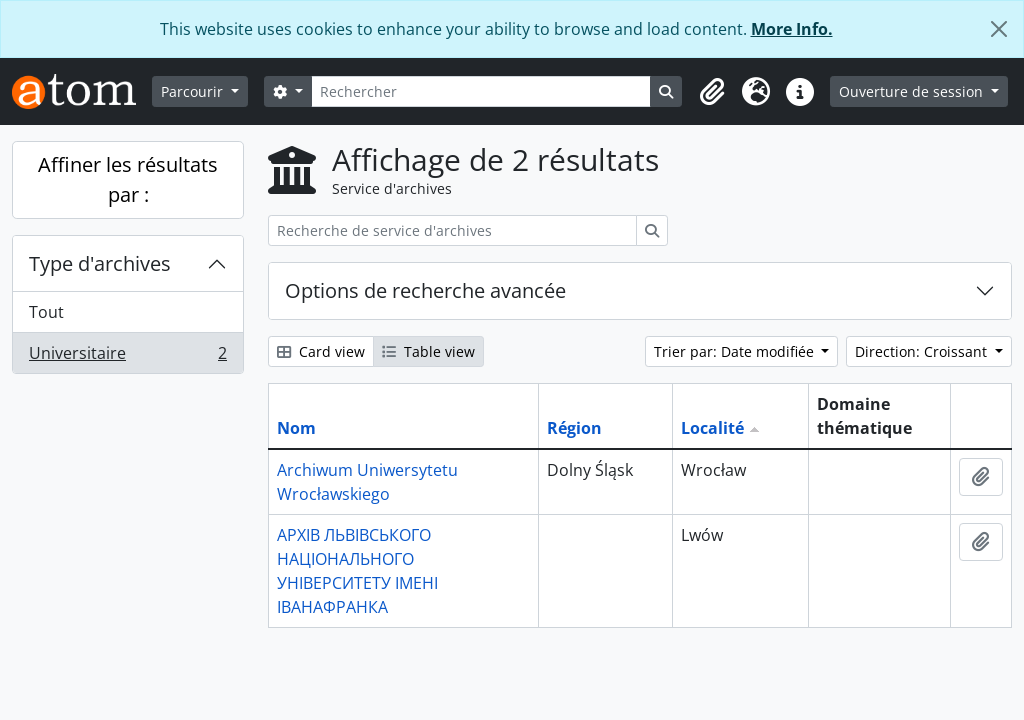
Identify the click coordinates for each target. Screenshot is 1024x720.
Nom (296, 428)
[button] (712, 92)
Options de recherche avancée (425, 290)
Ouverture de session (913, 91)
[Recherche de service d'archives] (452, 230)
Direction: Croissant (923, 351)
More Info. (792, 29)
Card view (321, 351)
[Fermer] (999, 29)
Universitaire (127, 357)
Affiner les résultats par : (128, 179)
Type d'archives (100, 263)
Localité (712, 428)
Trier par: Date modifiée (736, 351)
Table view (428, 351)
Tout (46, 312)
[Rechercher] (481, 91)
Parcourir (194, 91)
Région (574, 428)
